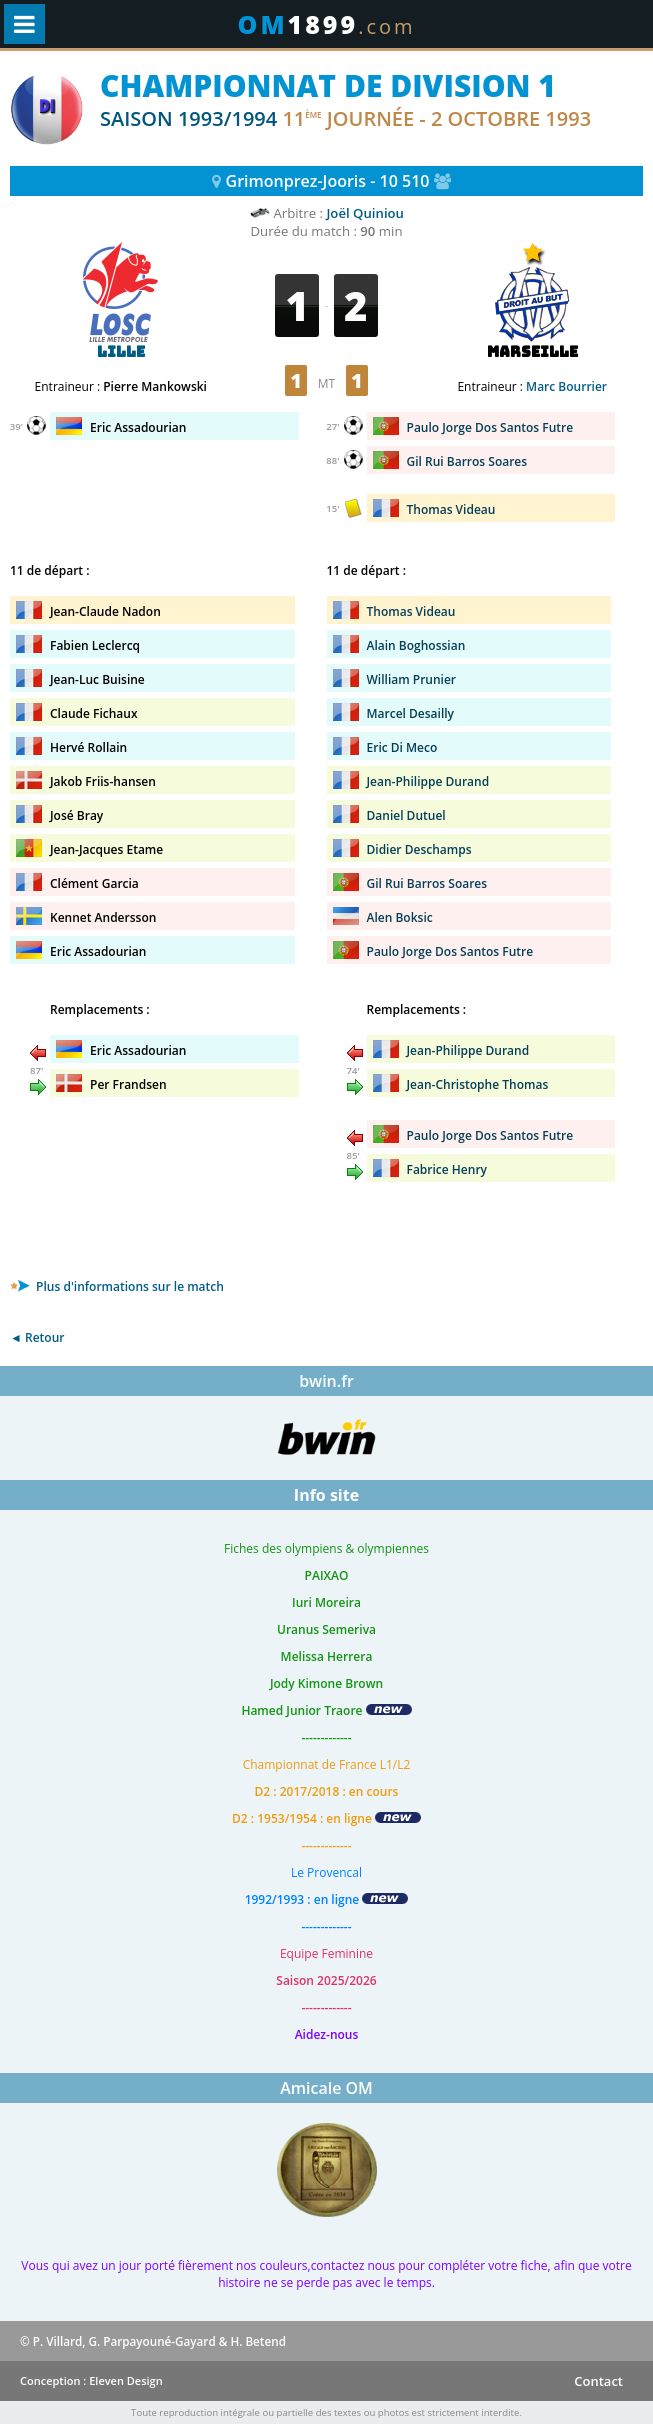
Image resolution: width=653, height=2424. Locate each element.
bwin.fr (326, 1381)
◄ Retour (37, 1337)
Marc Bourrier (566, 386)
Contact (598, 2381)
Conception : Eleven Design (91, 2380)
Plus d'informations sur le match (117, 1286)
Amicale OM (326, 2088)
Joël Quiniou (365, 213)
